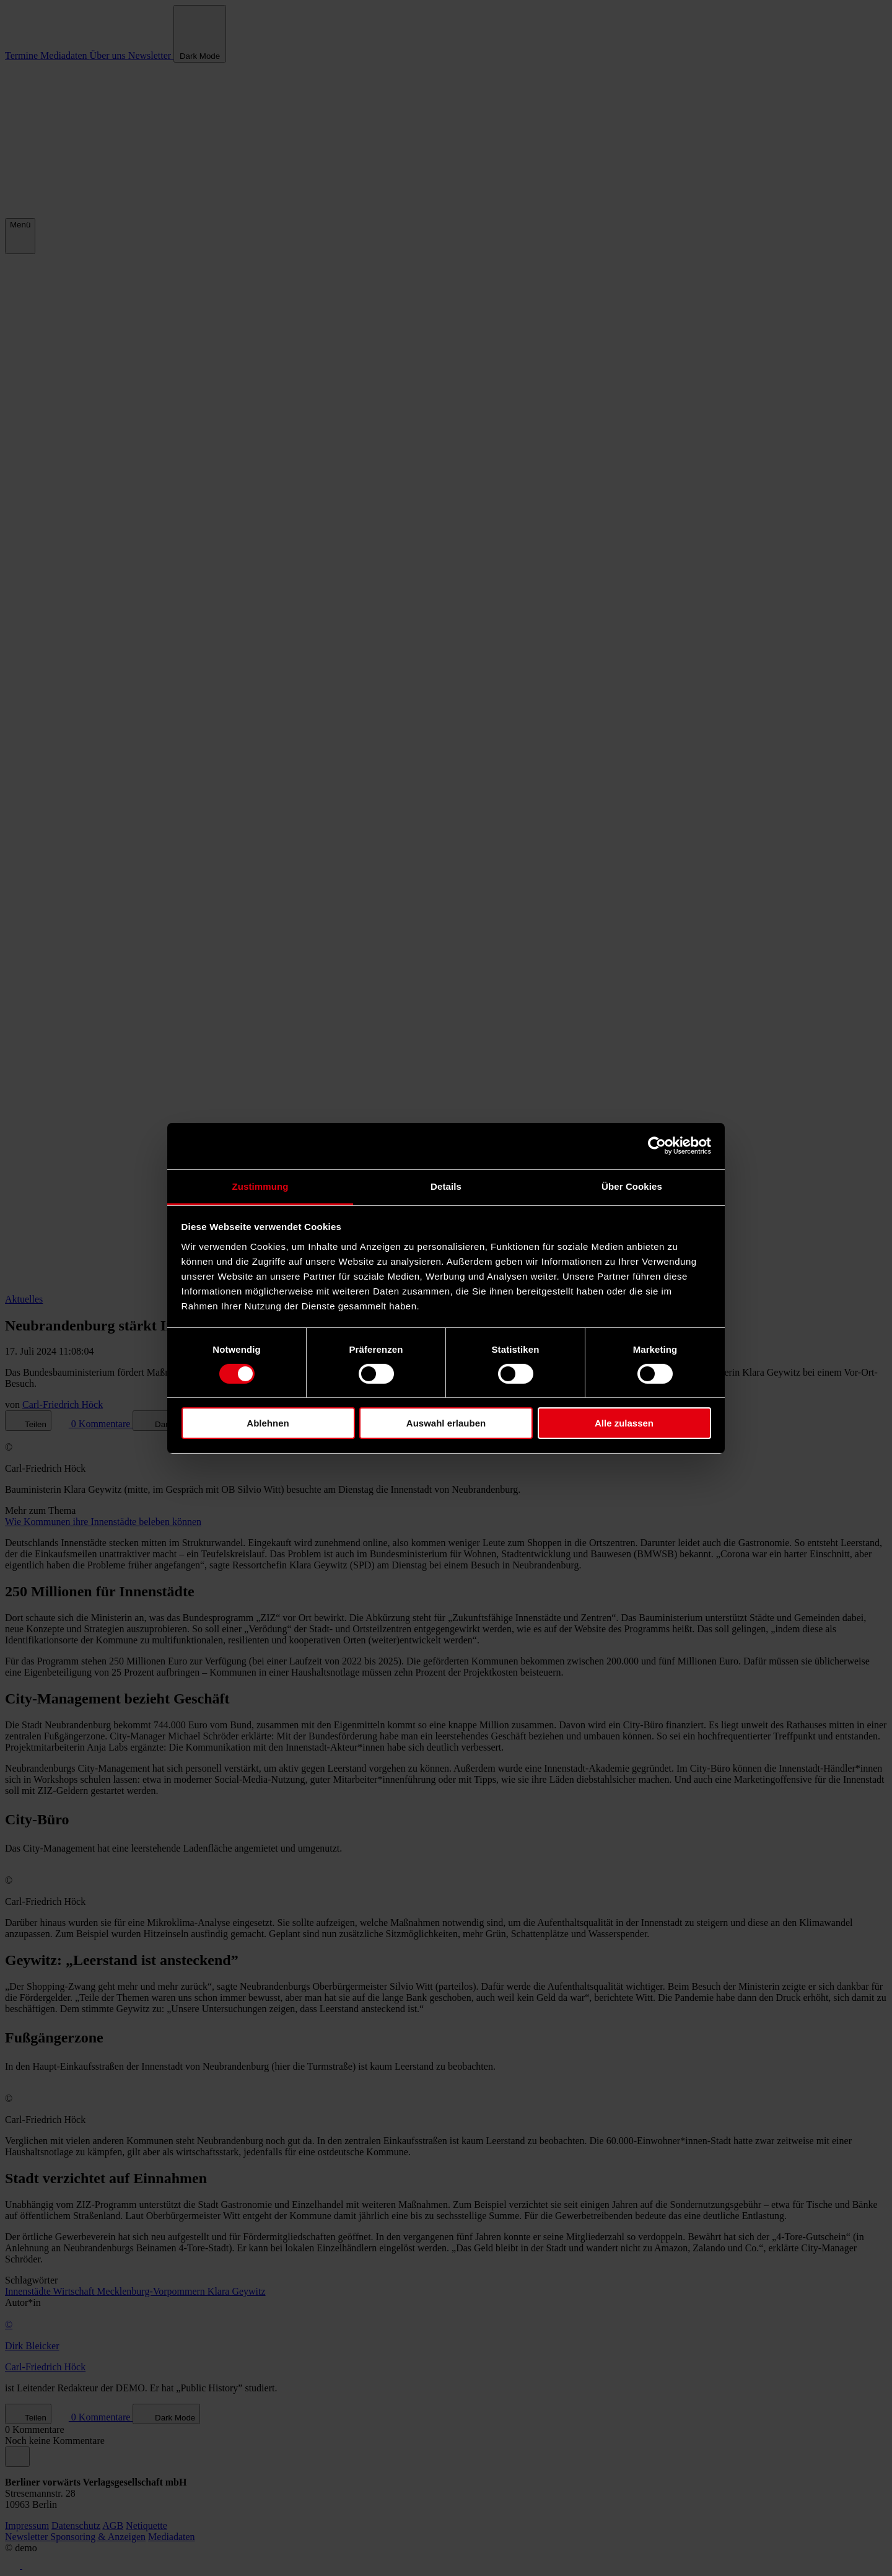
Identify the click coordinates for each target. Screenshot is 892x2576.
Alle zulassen (624, 1423)
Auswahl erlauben (446, 1423)
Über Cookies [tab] (631, 1185)
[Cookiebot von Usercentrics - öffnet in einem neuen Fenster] (657, 1145)
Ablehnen (268, 1423)
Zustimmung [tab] (260, 1185)
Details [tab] (446, 1185)
